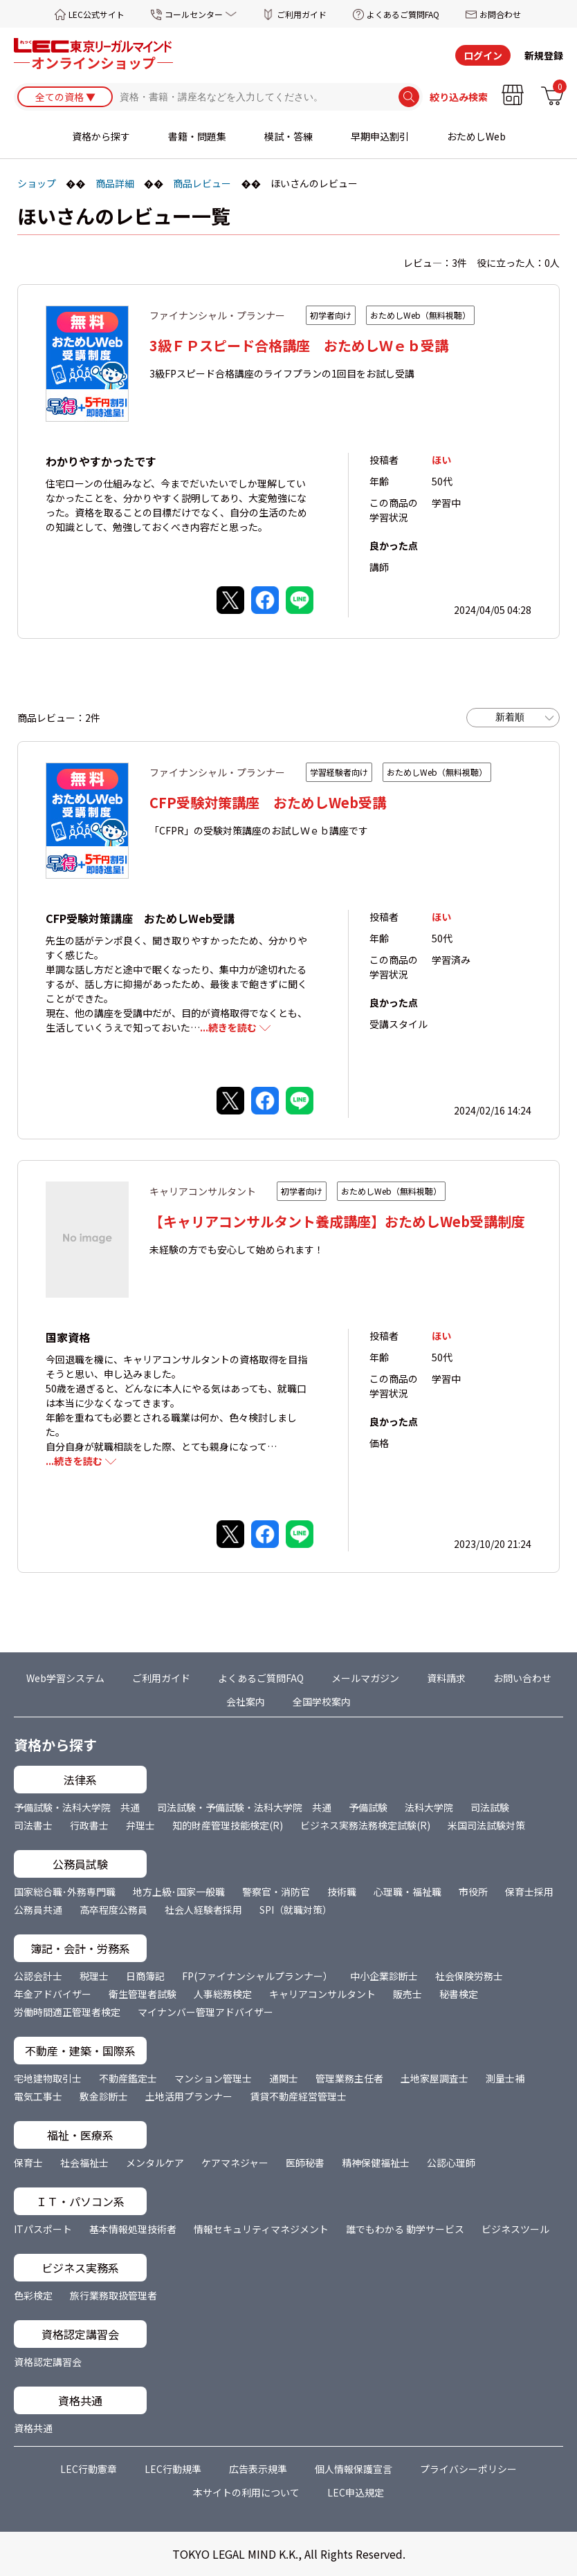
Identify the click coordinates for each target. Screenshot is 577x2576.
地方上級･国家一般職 (179, 1891)
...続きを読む (228, 1027)
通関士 (283, 2078)
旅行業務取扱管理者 (113, 2295)
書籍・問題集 (197, 136)
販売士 (407, 1994)
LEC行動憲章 (88, 2469)
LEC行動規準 (173, 2469)
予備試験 (368, 1807)
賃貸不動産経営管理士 (298, 2096)
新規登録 (543, 55)
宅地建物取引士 (48, 2078)
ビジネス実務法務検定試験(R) (365, 1825)
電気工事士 (38, 2096)
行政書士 (89, 1825)
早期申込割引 (380, 136)
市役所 (473, 1891)
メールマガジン (365, 1678)
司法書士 (33, 1825)
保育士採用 (529, 1891)
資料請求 (446, 1678)
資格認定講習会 (48, 2362)
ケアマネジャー (234, 2162)
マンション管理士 (213, 2078)
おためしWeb (476, 136)
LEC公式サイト (96, 14)
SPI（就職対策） (295, 1909)
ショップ (36, 183)
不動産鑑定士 (128, 2078)
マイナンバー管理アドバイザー (205, 2012)
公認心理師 (451, 2162)
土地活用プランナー (188, 2096)
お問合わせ (500, 14)
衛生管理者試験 (142, 1994)
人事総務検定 (223, 1994)
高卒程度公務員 (113, 1909)
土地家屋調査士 (434, 2078)
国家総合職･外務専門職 (65, 1891)
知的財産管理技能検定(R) (227, 1825)
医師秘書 (305, 2162)
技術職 (341, 1891)
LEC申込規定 (355, 2492)
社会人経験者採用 (203, 1909)
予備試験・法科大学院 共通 (77, 1807)
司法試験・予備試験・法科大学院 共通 (244, 1807)
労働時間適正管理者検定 (67, 2012)
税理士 (94, 1976)
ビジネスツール (515, 2229)
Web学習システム (65, 1678)
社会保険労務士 (469, 1976)
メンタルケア (155, 2162)
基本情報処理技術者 (132, 2229)
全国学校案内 (322, 1701)
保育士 (28, 2162)
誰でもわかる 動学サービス (405, 2229)
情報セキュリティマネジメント (261, 2229)
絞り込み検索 (459, 97)
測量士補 (505, 2078)
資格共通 (33, 2428)
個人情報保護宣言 (353, 2469)
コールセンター (194, 14)
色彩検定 (33, 2295)
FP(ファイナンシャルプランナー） (257, 1976)
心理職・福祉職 (407, 1891)
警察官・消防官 (276, 1891)
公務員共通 (38, 1909)
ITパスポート (43, 2229)
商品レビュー (202, 183)
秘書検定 (458, 1994)
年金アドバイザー (52, 1994)
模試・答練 (288, 136)
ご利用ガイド (302, 14)
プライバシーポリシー (468, 2469)
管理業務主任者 (349, 2078)
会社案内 (245, 1701)
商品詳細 (114, 183)
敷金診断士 (104, 2096)
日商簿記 (145, 1976)
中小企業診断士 (384, 1976)
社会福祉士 (84, 2162)
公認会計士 (38, 1976)
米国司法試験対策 (486, 1825)
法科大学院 (429, 1807)
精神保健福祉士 (376, 2162)
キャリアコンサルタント (322, 1994)
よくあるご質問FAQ (403, 14)
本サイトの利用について (246, 2492)
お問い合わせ (522, 1678)
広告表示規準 (258, 2469)
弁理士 (140, 1825)
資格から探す (101, 136)
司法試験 (489, 1807)
